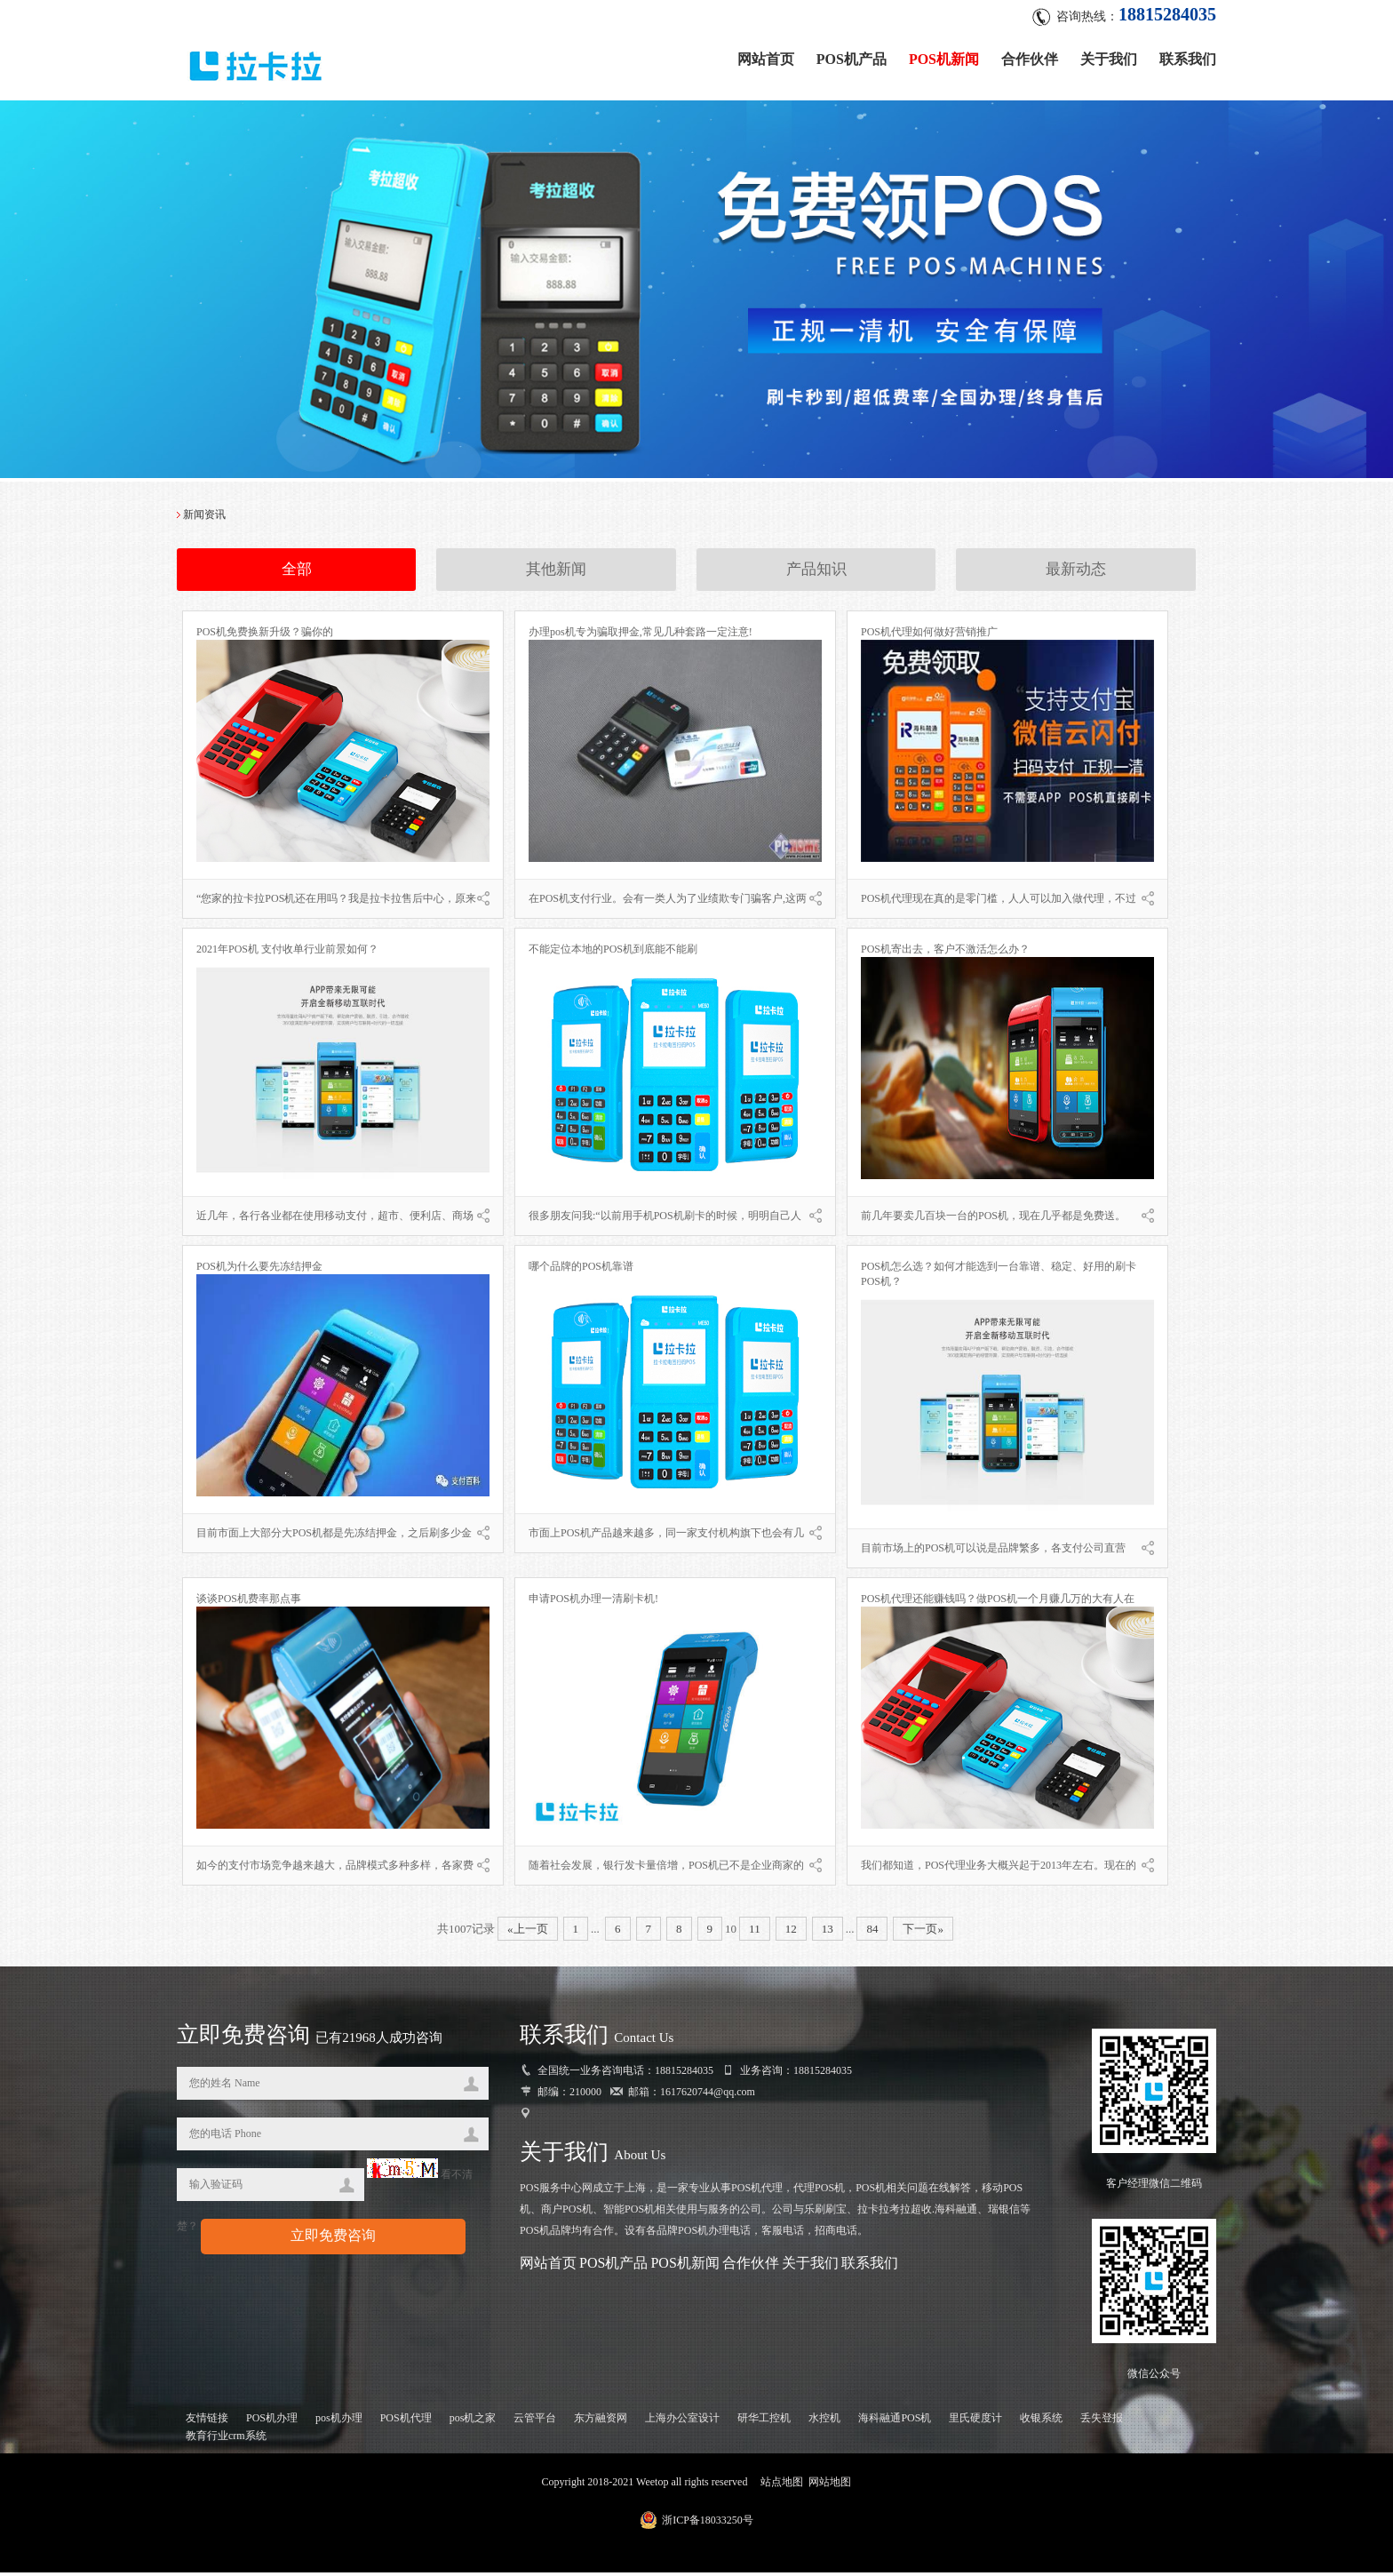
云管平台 (534, 2421)
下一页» (923, 1932)
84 (872, 1932)
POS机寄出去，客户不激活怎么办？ (945, 952)
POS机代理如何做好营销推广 (929, 635)
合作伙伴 (1029, 55)
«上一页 (527, 1932)
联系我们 (1187, 55)
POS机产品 (851, 55)
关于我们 (1108, 55)
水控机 (824, 2421)
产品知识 (816, 574)
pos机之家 (473, 2421)
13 (827, 1932)
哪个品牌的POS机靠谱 (581, 1270)
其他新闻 (556, 574)
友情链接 (207, 2421)
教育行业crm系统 (226, 2439)
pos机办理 (338, 2421)
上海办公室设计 (682, 2421)
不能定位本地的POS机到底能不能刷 (613, 952)
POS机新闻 (944, 55)
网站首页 (765, 55)
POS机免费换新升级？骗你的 (264, 635)
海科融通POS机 (894, 2421)
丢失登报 (1101, 2421)
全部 (297, 574)
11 (754, 1932)
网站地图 (829, 2485)
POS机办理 (272, 2421)
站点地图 (781, 2485)
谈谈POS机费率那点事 (248, 1602)
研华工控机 (764, 2421)
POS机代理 (406, 2421)
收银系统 (1041, 2421)
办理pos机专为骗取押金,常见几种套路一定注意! (640, 635)
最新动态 (1076, 574)
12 (791, 1932)
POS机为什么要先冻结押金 (259, 1270)
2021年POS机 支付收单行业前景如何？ (287, 952)
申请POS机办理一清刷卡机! (593, 1602)
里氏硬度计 (975, 2421)
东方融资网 (600, 2421)
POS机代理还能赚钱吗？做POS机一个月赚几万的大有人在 (997, 1602)
